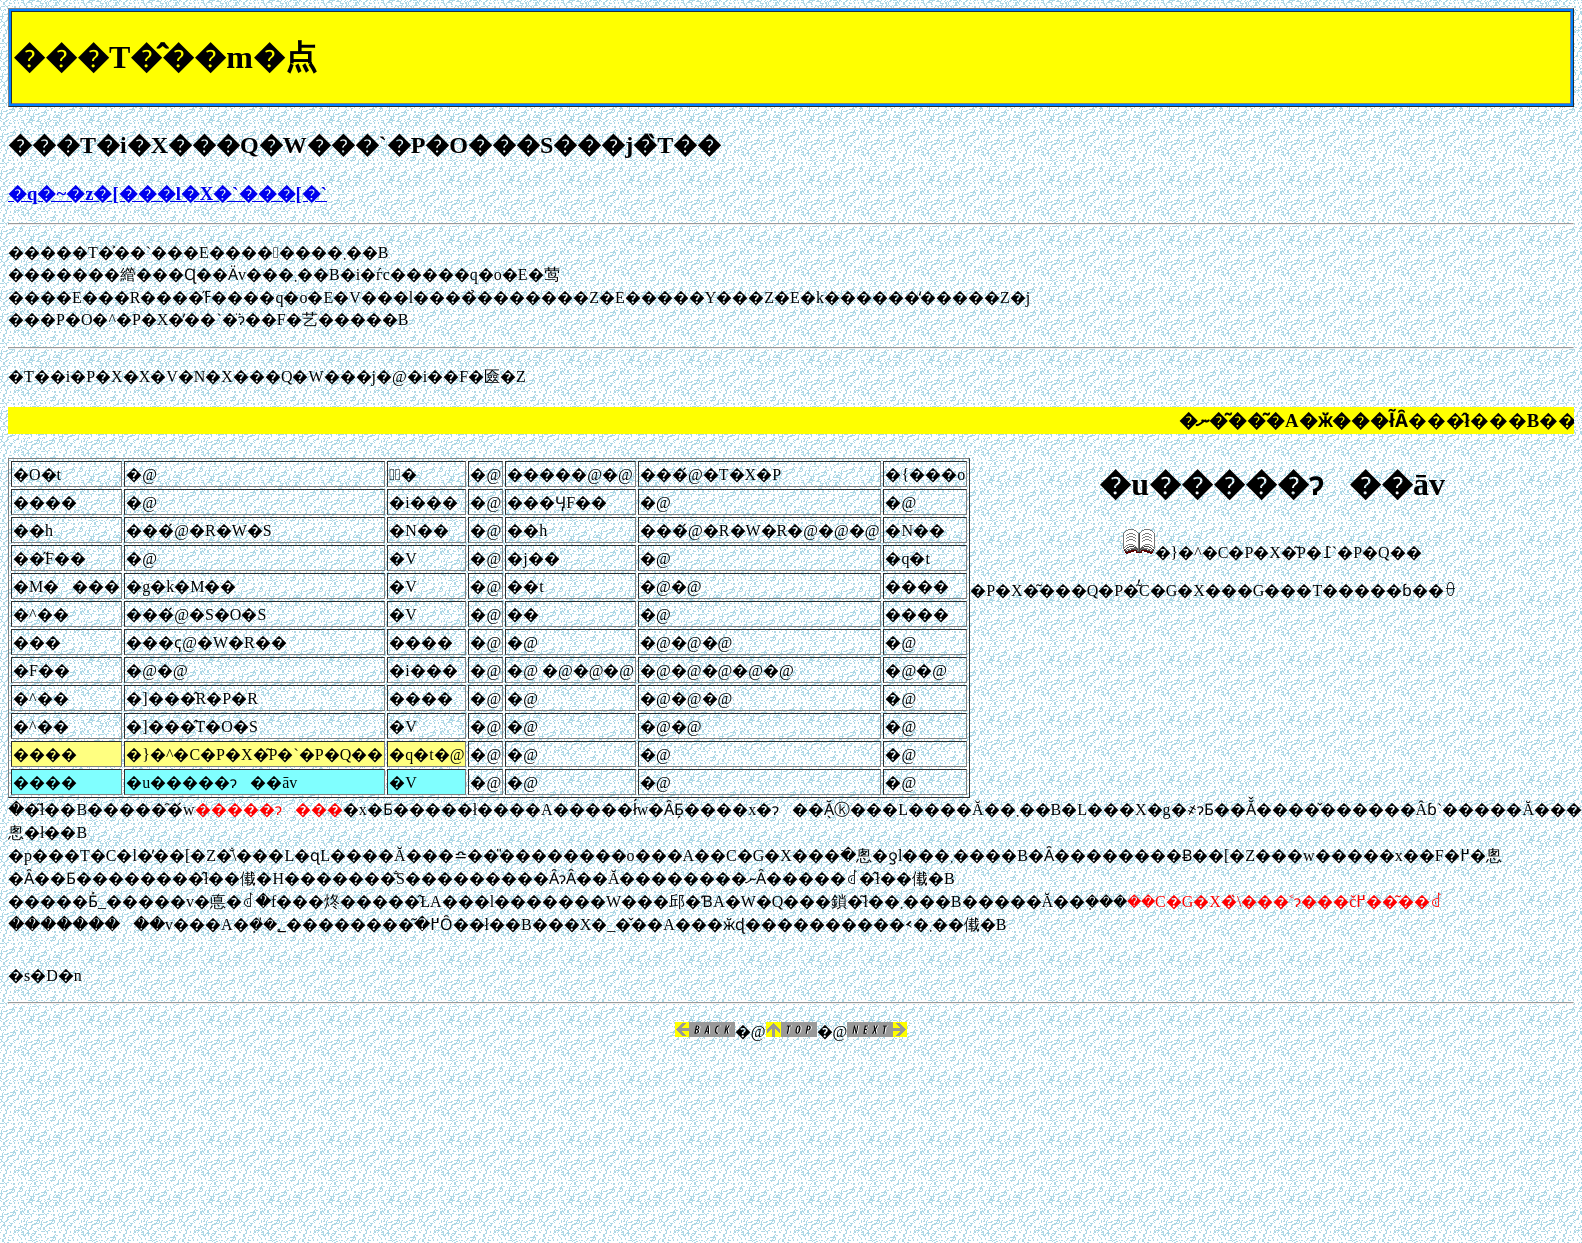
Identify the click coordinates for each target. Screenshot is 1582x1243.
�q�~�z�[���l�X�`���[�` (167, 193)
